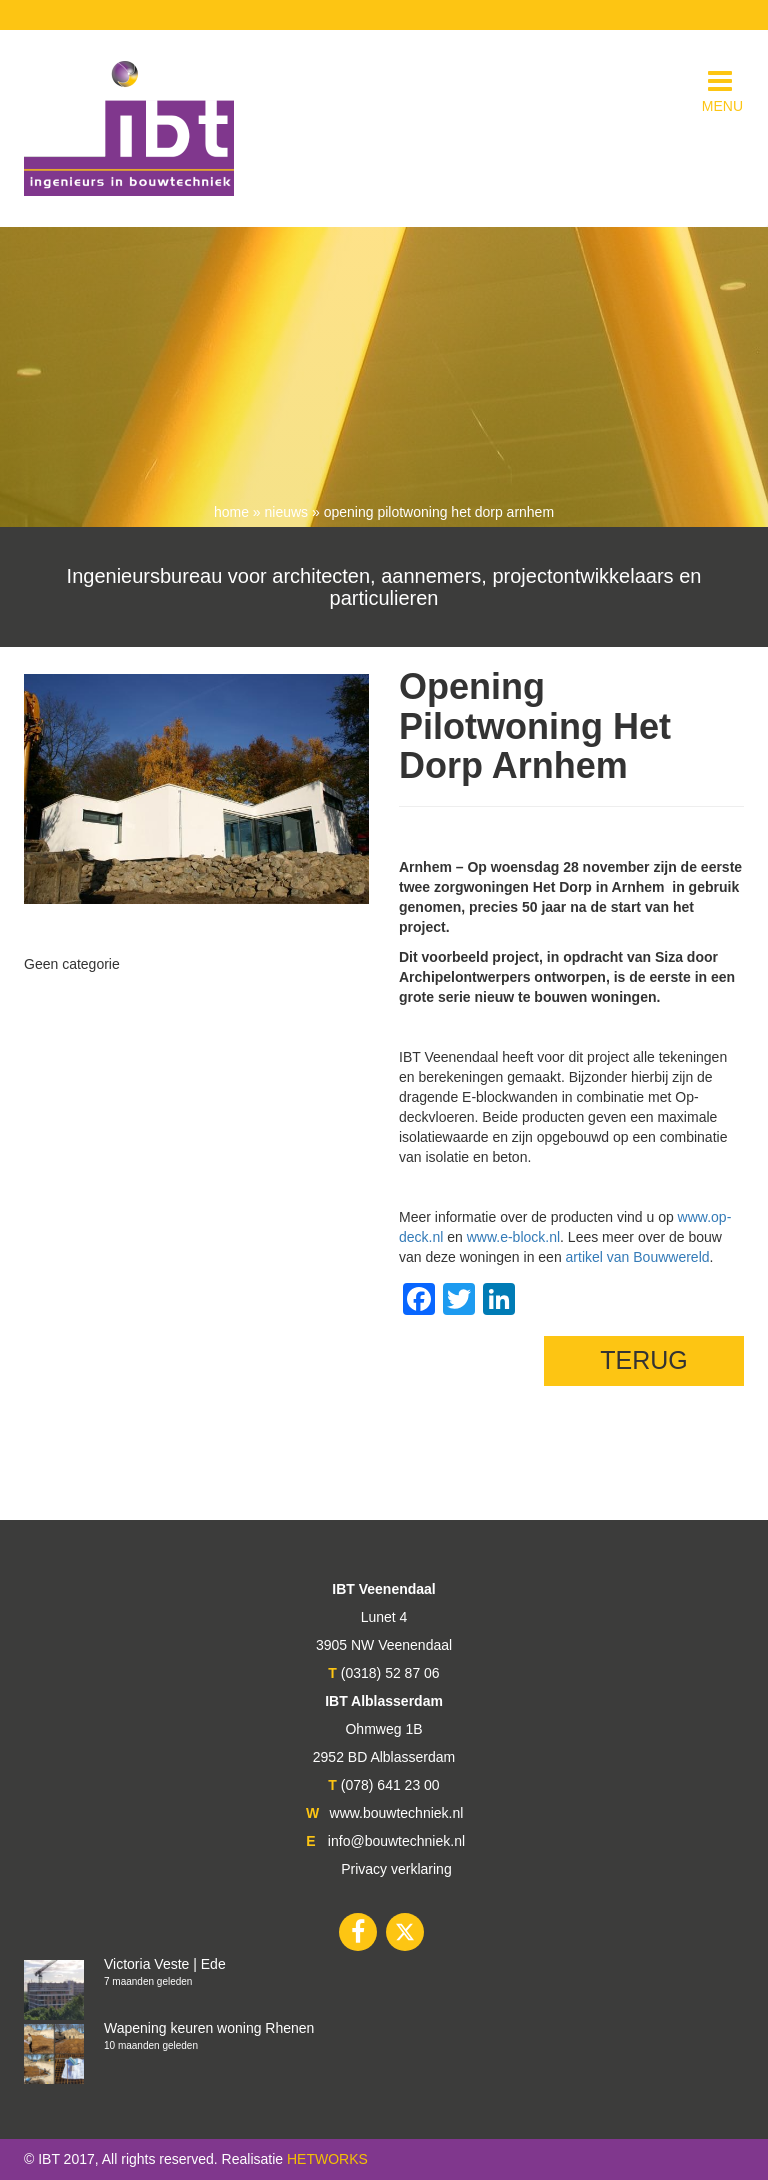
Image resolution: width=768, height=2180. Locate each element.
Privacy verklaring (396, 1869)
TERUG (644, 1360)
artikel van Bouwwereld (638, 1257)
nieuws (287, 512)
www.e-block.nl (513, 1237)
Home (231, 512)
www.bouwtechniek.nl (397, 1813)
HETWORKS (327, 2159)
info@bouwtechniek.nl (396, 1841)
